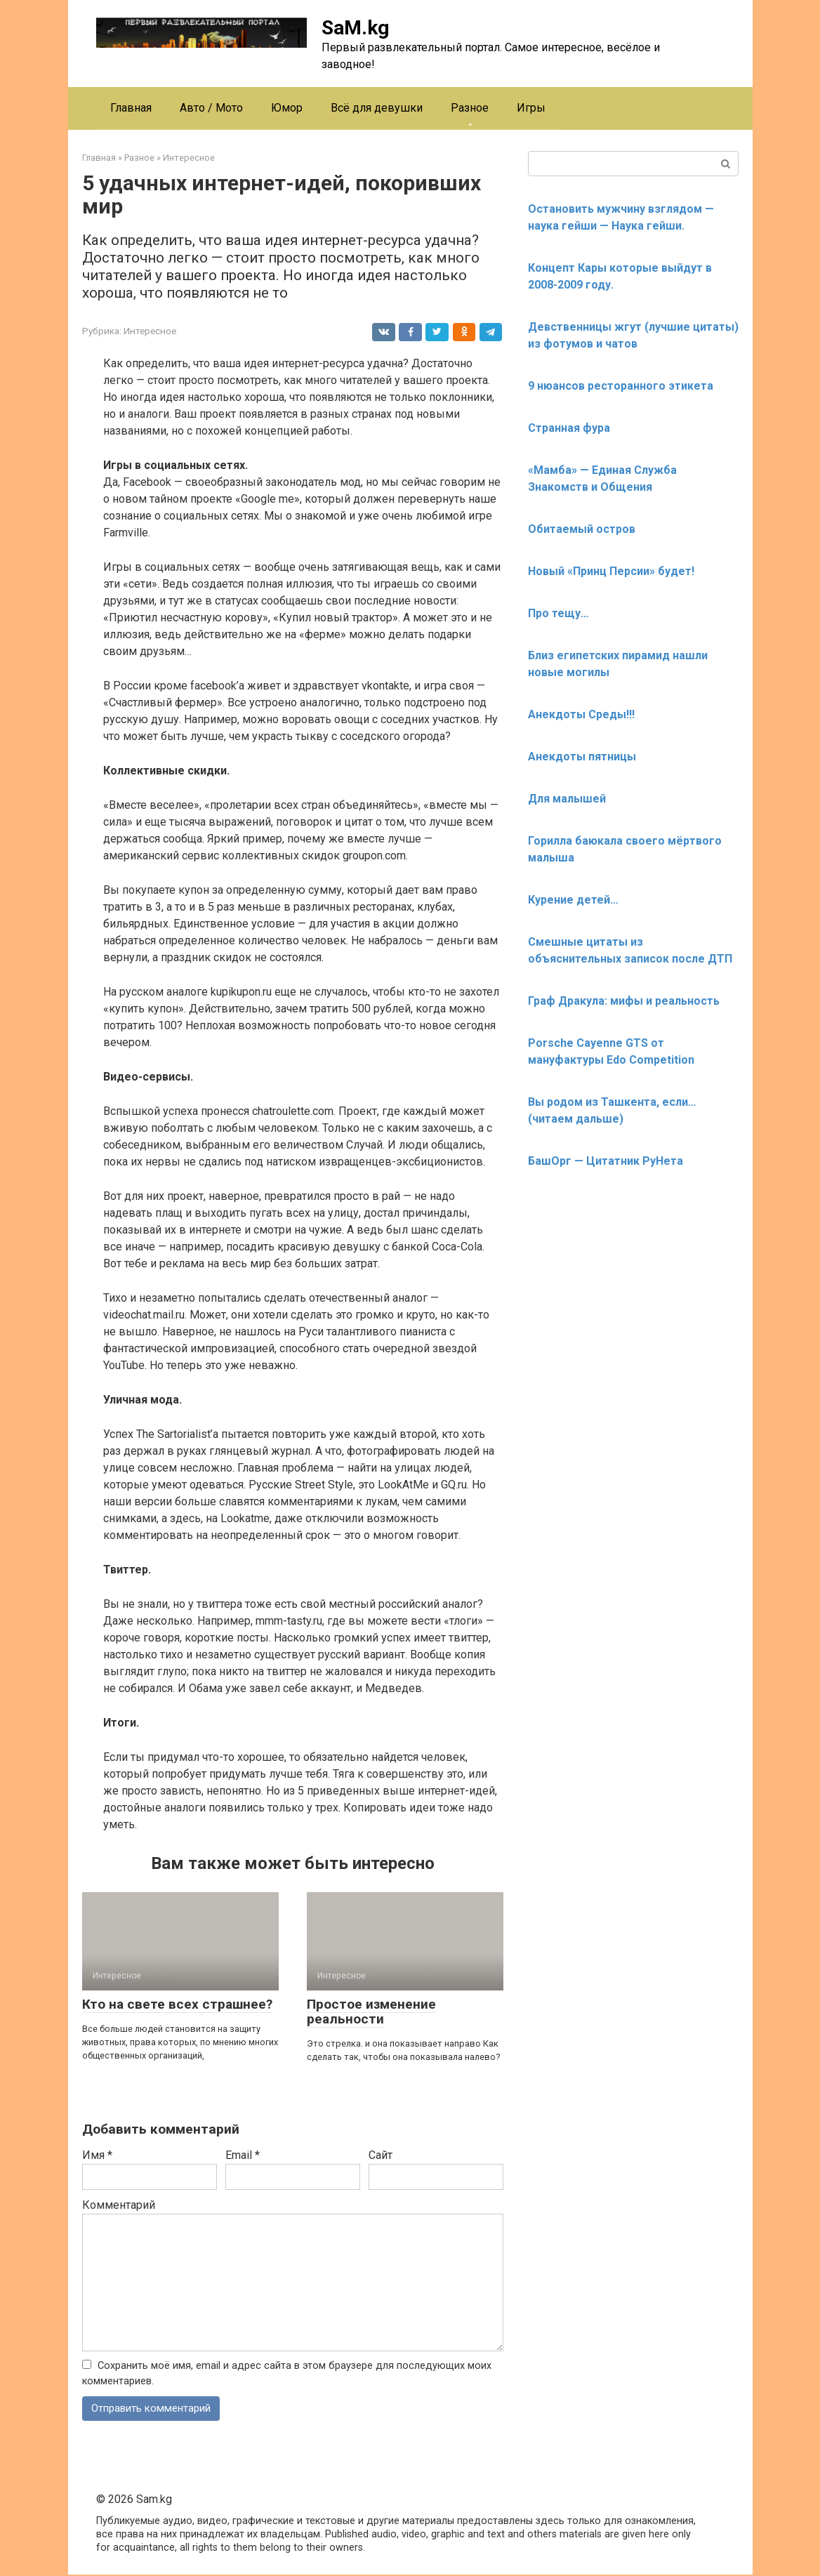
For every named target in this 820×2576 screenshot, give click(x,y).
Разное (470, 107)
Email (242, 2155)
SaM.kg (355, 27)
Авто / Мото (211, 107)
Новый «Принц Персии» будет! (611, 571)
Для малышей (567, 798)
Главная (131, 107)
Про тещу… (558, 613)
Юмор (287, 107)
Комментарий (118, 2205)
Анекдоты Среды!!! (581, 714)
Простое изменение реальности (371, 2011)
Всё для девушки (377, 107)
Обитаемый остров (581, 529)
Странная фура (569, 428)
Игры (531, 107)
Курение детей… (573, 899)
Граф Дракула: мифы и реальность (624, 1001)
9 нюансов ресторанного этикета (620, 385)
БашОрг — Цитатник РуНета (605, 1161)
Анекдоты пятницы (582, 756)
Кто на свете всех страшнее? (177, 2004)
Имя (97, 2155)
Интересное (150, 330)
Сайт (380, 2155)
